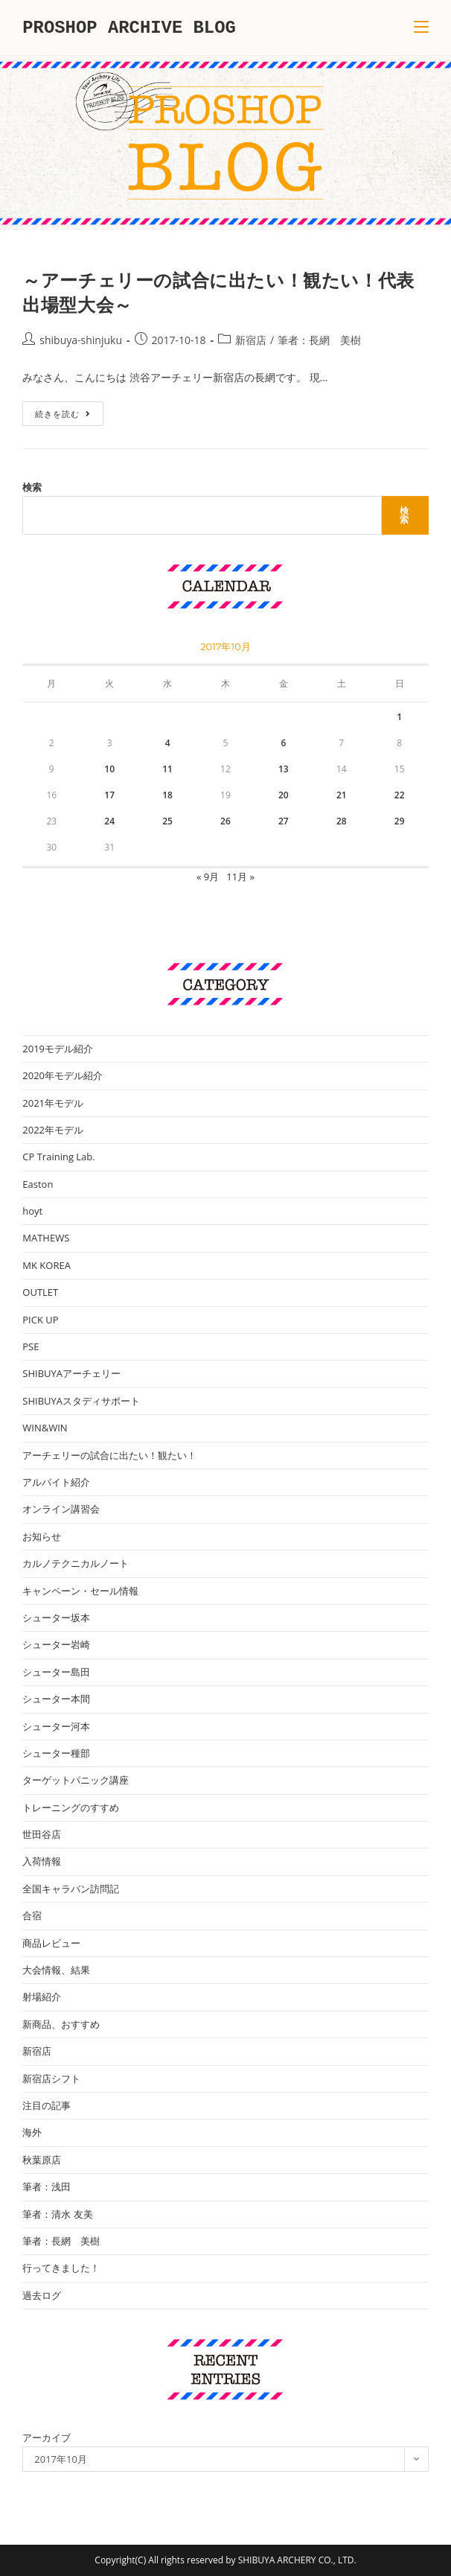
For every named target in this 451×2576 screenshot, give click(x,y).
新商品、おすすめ (61, 2024)
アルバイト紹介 (56, 1482)
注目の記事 (46, 2105)
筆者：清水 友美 (57, 2214)
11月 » (240, 876)
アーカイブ (46, 2437)
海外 (32, 2132)
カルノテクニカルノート (75, 1563)
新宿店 (250, 340)
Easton (37, 1184)
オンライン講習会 (61, 1509)
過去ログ (41, 2295)
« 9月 (207, 876)
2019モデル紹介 (57, 1048)
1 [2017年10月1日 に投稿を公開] (399, 716)
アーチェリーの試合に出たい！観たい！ (109, 1455)
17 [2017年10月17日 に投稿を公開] (109, 795)
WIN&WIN (44, 1427)
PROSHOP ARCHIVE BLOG (129, 27)
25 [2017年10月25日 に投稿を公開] (167, 821)
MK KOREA (46, 1265)
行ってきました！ (61, 2267)
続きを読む (68, 416)
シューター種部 (56, 1753)
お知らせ (41, 1536)
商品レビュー (51, 1943)
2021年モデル (52, 1103)
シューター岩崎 (56, 1644)
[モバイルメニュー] (421, 27)
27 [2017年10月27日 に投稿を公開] (283, 821)
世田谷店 (41, 1834)
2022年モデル (52, 1129)
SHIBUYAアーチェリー (71, 1373)
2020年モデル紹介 (62, 1075)
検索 (32, 487)
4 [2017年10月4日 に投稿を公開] (167, 743)
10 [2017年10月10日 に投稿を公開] (109, 769)
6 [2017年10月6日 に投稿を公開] (283, 743)
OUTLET (40, 1292)
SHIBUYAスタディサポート (81, 1401)
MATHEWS (45, 1237)
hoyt (32, 1211)
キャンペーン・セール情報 (80, 1590)
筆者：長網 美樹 (319, 340)
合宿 (32, 1915)
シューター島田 (56, 1672)
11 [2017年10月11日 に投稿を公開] (167, 769)
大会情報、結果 (56, 1969)
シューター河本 (56, 1726)
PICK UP (40, 1319)
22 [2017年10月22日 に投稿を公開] (399, 795)
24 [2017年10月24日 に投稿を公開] (109, 821)
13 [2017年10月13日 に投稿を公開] (283, 769)
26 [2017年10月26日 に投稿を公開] (225, 821)
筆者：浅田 (46, 2186)
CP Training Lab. (58, 1156)
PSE (30, 1346)
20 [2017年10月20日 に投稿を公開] (283, 795)
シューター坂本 (56, 1617)
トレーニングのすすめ (70, 1807)
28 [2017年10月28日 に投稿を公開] (341, 821)
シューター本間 (56, 1698)
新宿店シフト (51, 2078)
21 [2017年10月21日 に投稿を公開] (341, 795)
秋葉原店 (41, 2159)
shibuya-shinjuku (80, 340)
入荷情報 (41, 1861)
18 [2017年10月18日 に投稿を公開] (167, 795)
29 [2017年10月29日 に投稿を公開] (399, 821)
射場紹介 (41, 1996)
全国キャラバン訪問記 (70, 1888)
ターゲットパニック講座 (75, 1780)
